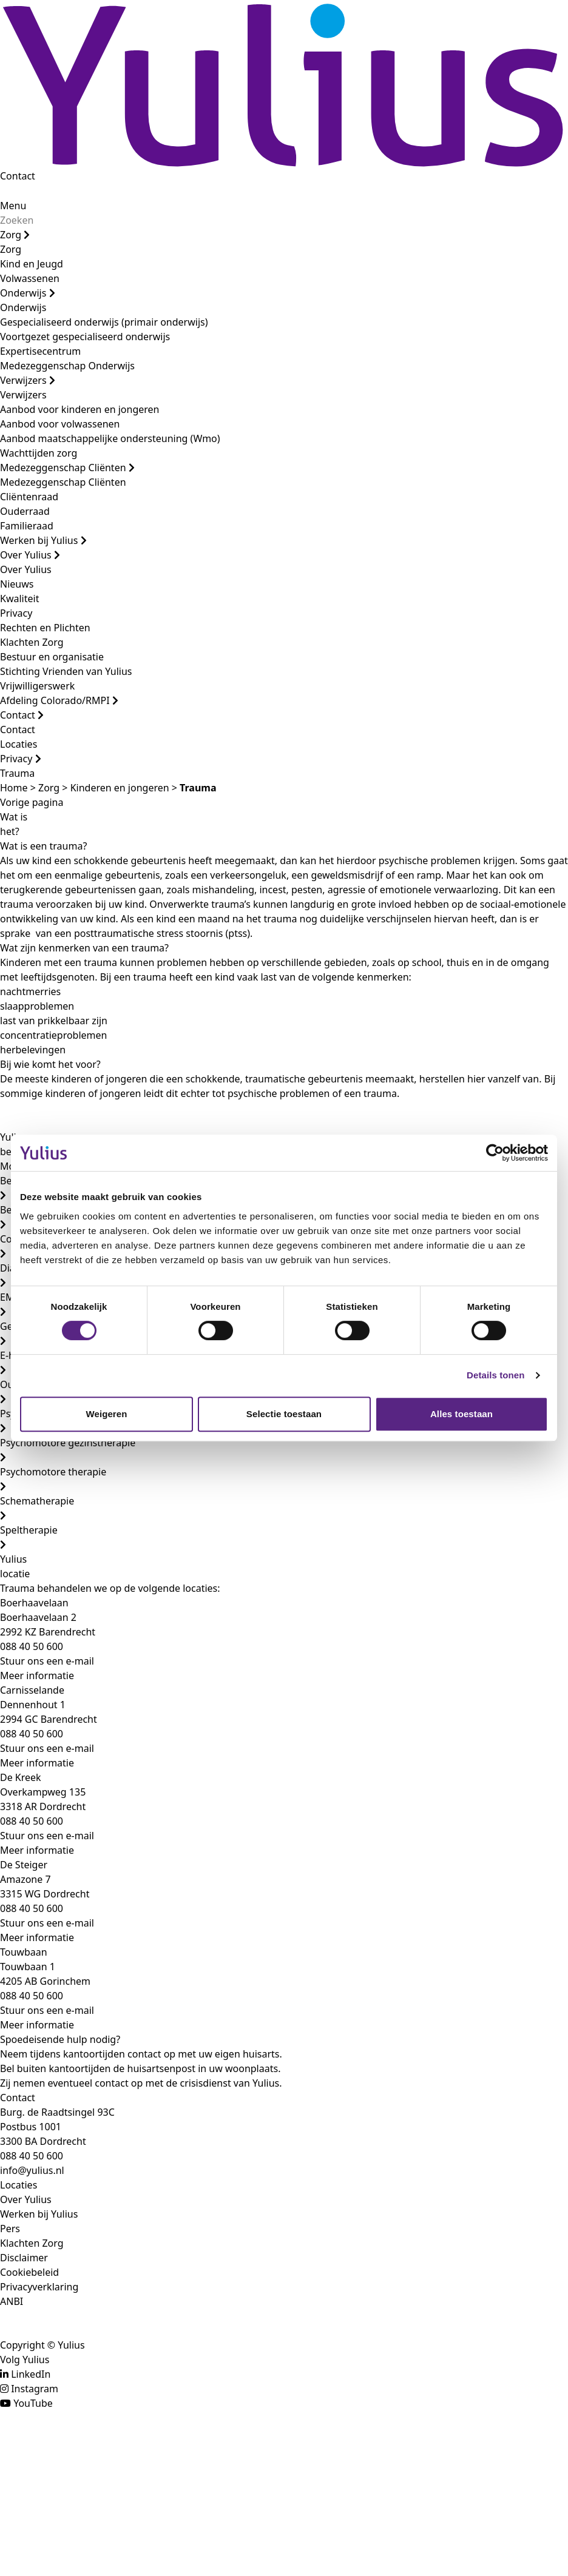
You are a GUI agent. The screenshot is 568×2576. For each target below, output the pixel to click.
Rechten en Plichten (45, 627)
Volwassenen (29, 278)
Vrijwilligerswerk (37, 686)
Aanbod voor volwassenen (60, 424)
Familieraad (26, 525)
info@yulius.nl (32, 2170)
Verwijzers (27, 380)
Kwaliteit (19, 598)
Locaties (18, 744)
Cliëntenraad (29, 496)
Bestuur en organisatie (52, 656)
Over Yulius (30, 555)
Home (14, 787)
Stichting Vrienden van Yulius (66, 671)
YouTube (33, 2403)
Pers (10, 2228)
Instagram (34, 2388)
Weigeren (106, 1414)
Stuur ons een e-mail (47, 1661)
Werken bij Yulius (43, 540)
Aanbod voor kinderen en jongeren (79, 409)
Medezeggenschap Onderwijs (67, 365)
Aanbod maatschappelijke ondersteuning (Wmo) (110, 438)
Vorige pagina (31, 802)
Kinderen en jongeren (119, 787)
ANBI (11, 2301)
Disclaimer (24, 2257)
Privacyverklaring (39, 2286)
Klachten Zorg (32, 642)
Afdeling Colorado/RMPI (59, 700)
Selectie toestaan (284, 1414)
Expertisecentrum (40, 351)
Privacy (16, 613)
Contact (17, 176)
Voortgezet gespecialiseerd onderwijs (85, 336)
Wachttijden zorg (38, 453)
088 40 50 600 (31, 2155)
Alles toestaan (461, 1414)
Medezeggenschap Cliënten (67, 467)
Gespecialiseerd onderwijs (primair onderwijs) (104, 322)
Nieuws (16, 584)
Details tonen (495, 1375)
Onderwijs (27, 293)
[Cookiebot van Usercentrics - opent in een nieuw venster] (495, 1153)
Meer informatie (37, 1675)
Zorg (15, 234)
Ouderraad (25, 511)
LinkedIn (30, 2374)
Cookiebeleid (29, 2272)
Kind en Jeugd (31, 263)
